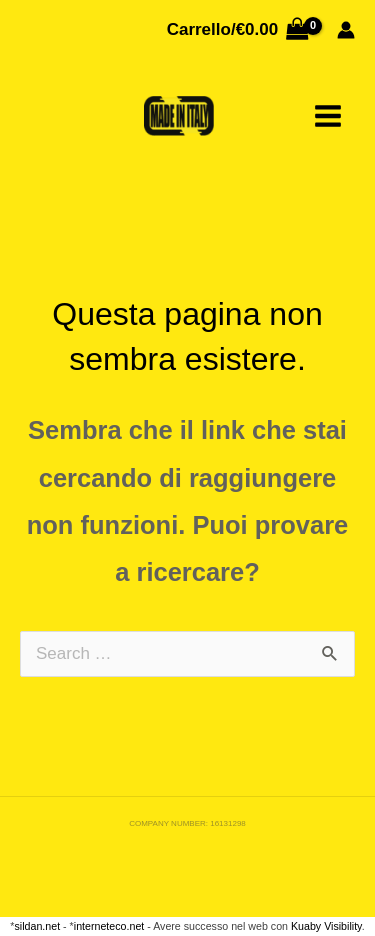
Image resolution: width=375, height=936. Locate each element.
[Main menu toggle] (328, 116)
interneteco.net (109, 926)
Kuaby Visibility (326, 926)
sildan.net (38, 926)
